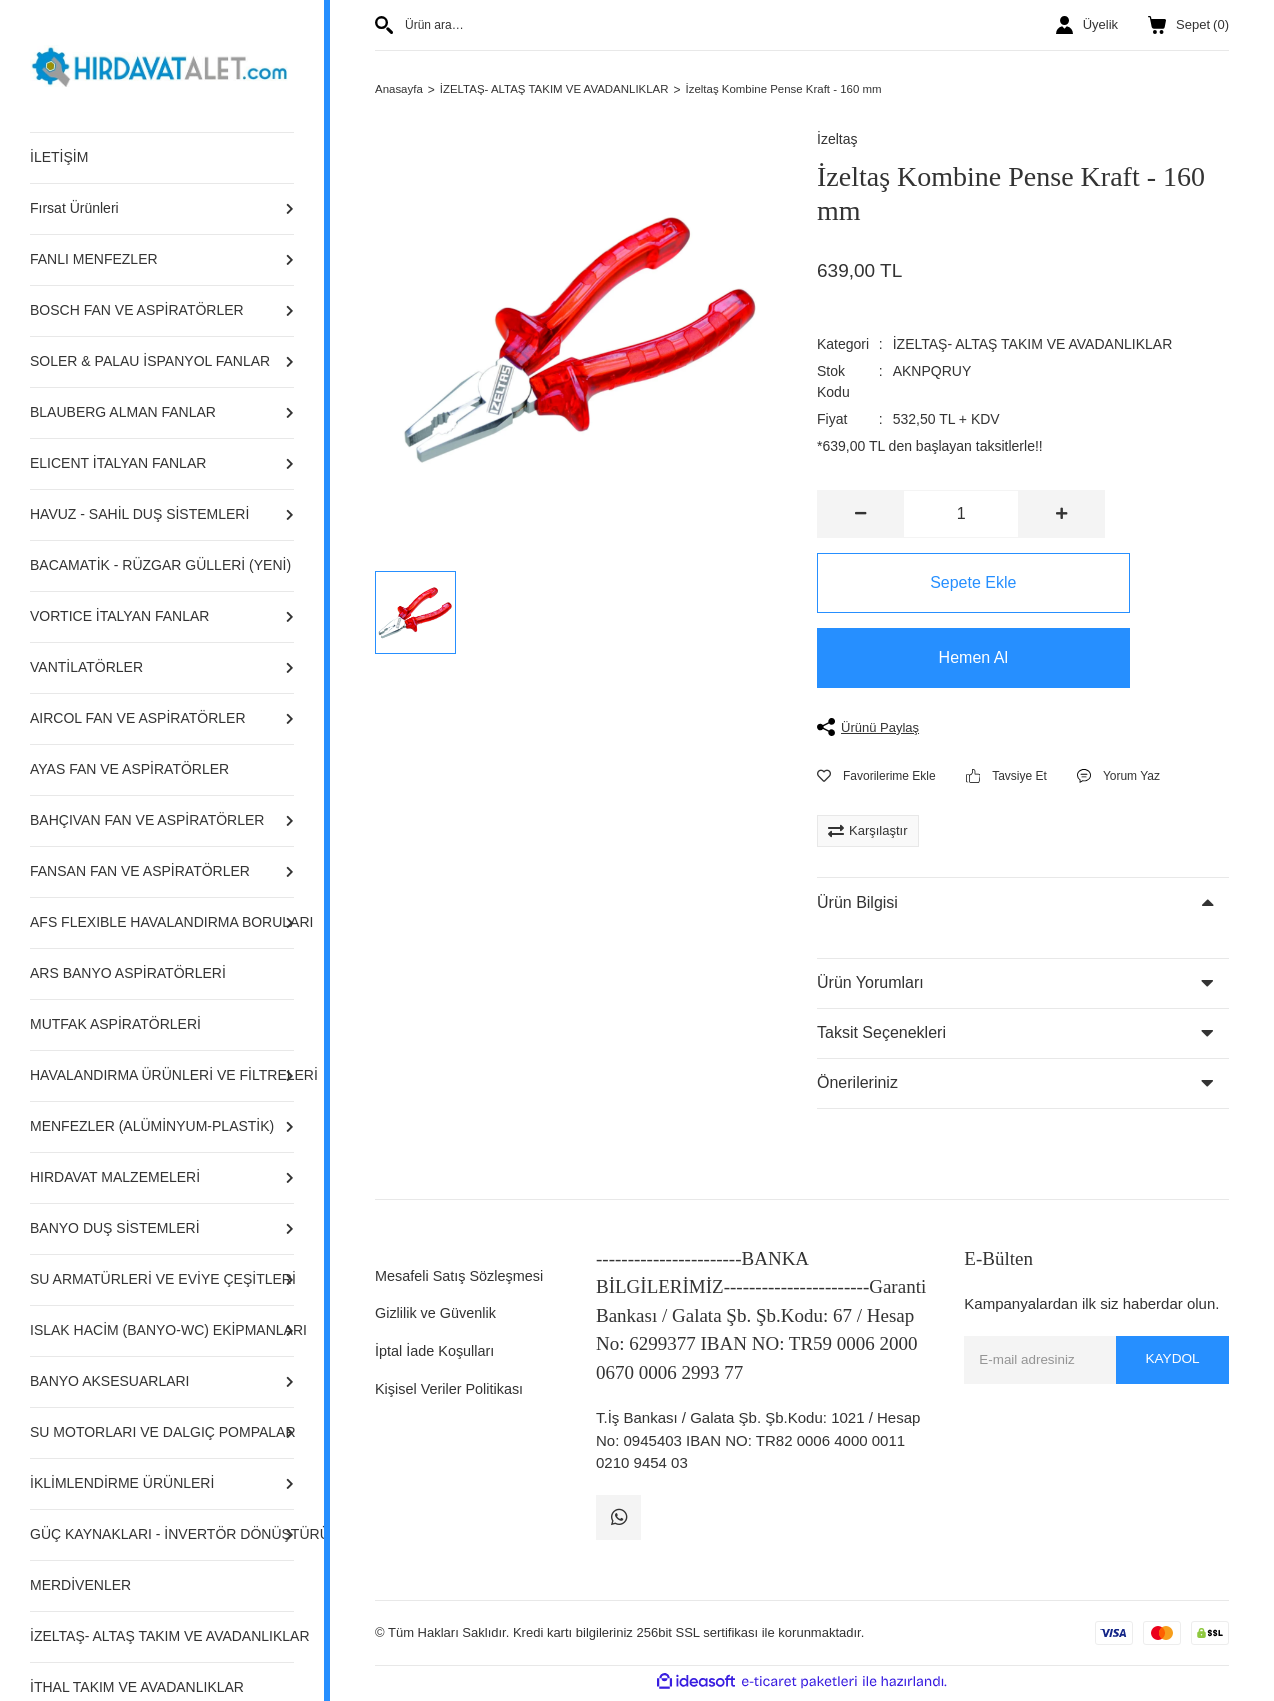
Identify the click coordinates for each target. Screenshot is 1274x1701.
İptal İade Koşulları (437, 1351)
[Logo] (162, 64)
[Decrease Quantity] (861, 515)
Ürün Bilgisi (857, 903)
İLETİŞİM (59, 157)
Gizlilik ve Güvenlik (438, 1314)
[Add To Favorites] (876, 778)
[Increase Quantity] (1061, 515)
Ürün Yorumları (870, 984)
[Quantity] (961, 515)
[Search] (581, 25)
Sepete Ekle (961, 583)
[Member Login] (1087, 25)
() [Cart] (1188, 25)
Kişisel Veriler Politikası (452, 1389)
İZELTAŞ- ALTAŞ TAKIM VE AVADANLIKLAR (1033, 345)
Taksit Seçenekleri (881, 1034)
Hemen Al (961, 658)
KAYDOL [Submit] (1171, 1361)
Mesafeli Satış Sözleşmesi (462, 1276)
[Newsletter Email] (1096, 1361)
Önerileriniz (857, 1084)
